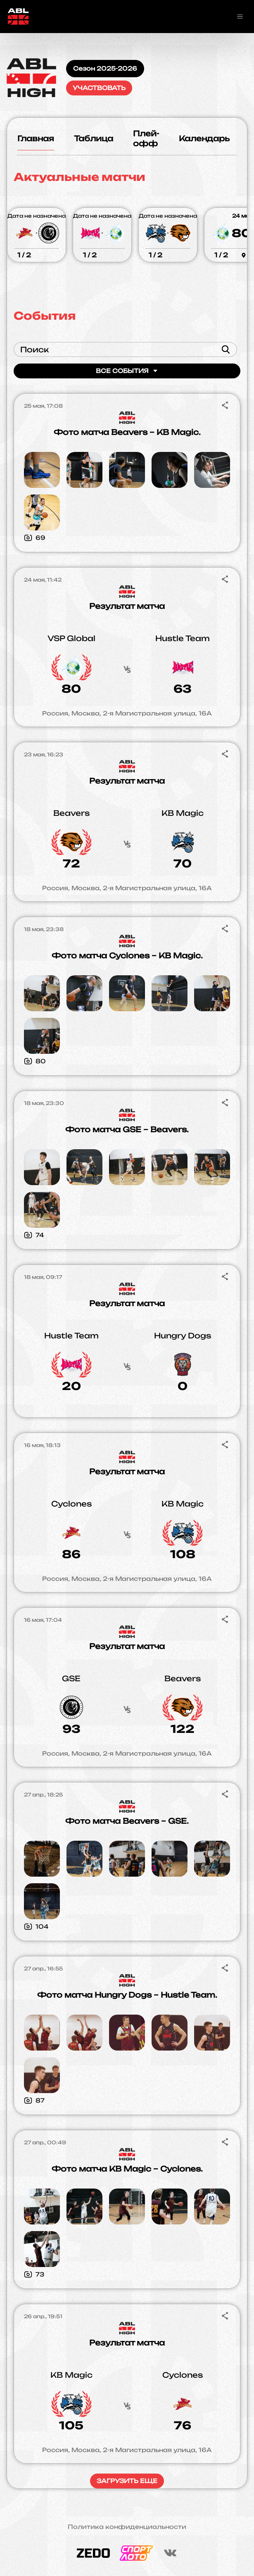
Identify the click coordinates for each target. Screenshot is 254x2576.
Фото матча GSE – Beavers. (127, 1129)
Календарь (204, 138)
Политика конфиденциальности (127, 2527)
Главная (35, 138)
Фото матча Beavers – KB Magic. (127, 432)
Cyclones (71, 1503)
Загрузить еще (127, 2480)
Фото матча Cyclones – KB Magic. (127, 955)
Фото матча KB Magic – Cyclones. (127, 2168)
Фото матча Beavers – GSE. (127, 1820)
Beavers (71, 813)
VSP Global (71, 638)
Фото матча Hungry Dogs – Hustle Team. (127, 1994)
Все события (127, 370)
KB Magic (182, 813)
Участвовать (99, 87)
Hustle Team (182, 638)
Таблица (93, 138)
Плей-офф (146, 138)
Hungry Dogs (182, 1335)
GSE (71, 1678)
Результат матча (127, 606)
